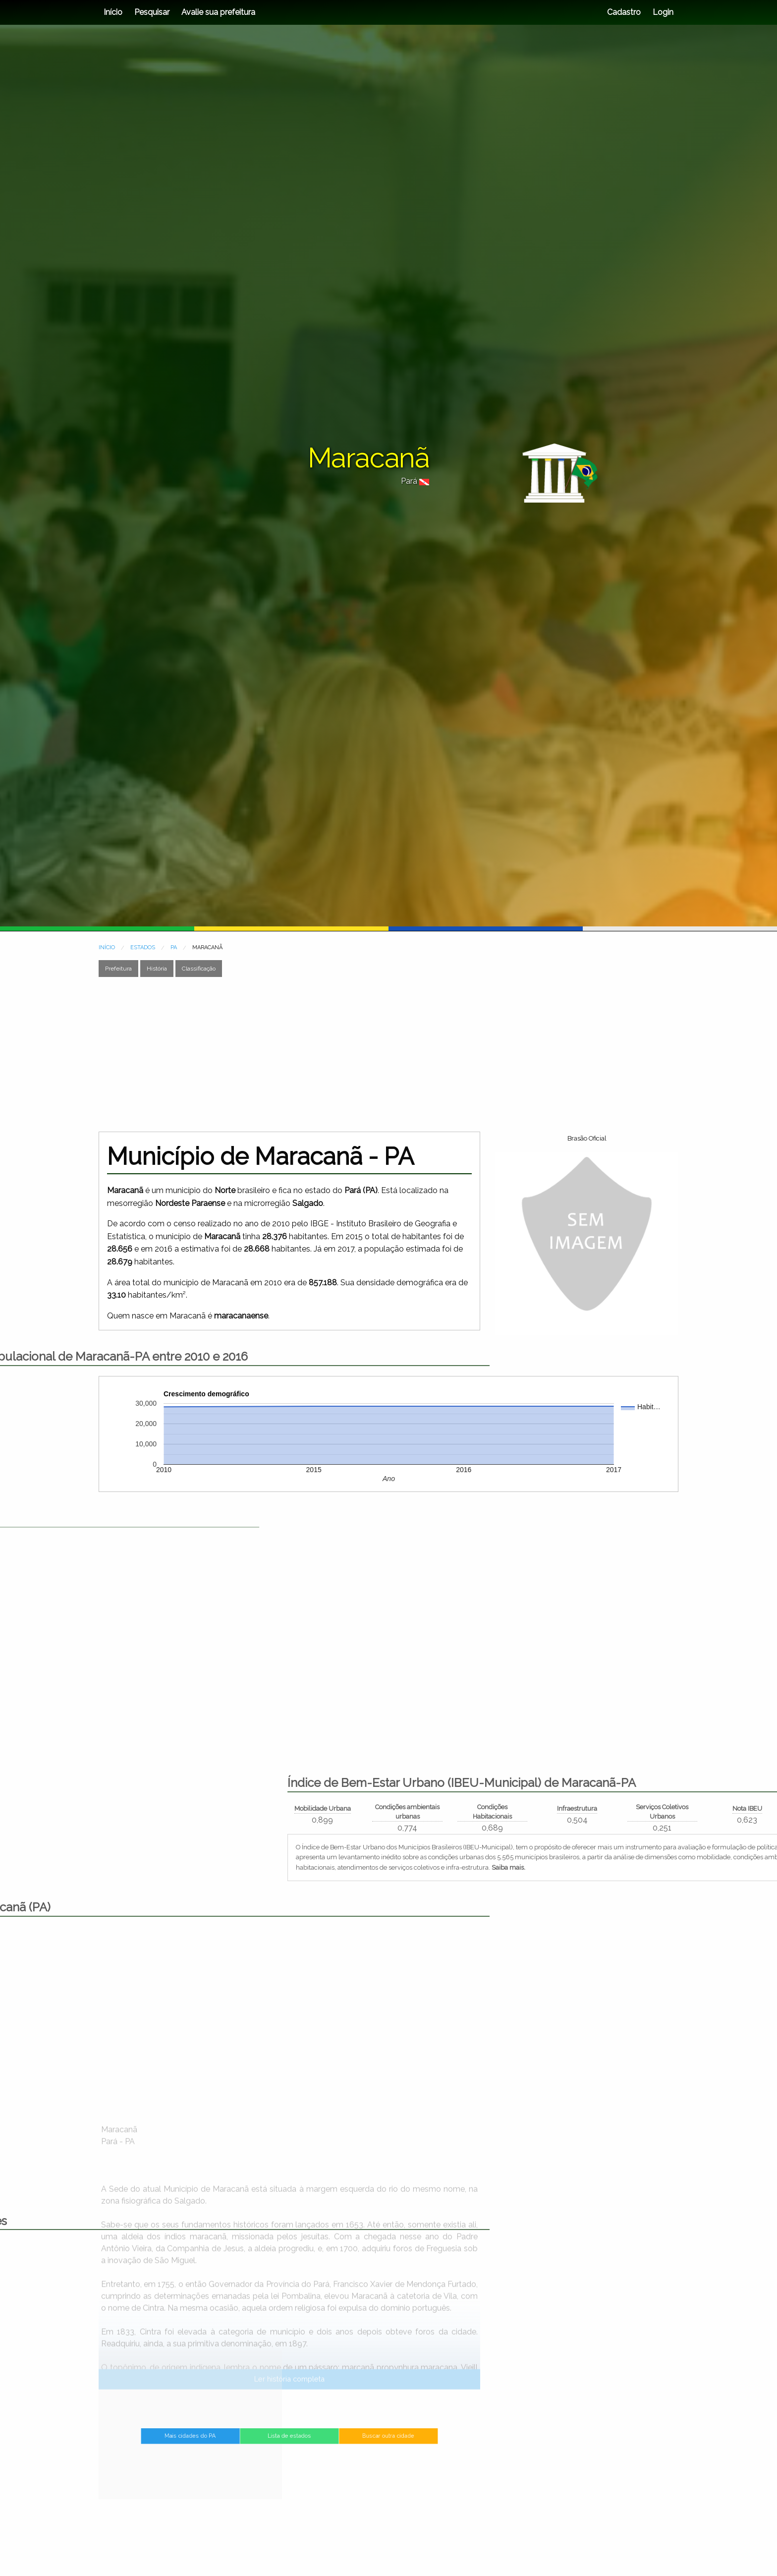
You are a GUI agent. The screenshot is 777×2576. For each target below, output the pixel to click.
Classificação (199, 968)
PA (173, 947)
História (157, 968)
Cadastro (624, 12)
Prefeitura (118, 968)
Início (113, 12)
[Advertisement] (388, 1054)
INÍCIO (107, 947)
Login (662, 12)
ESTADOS (142, 947)
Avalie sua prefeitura (218, 12)
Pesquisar (151, 12)
